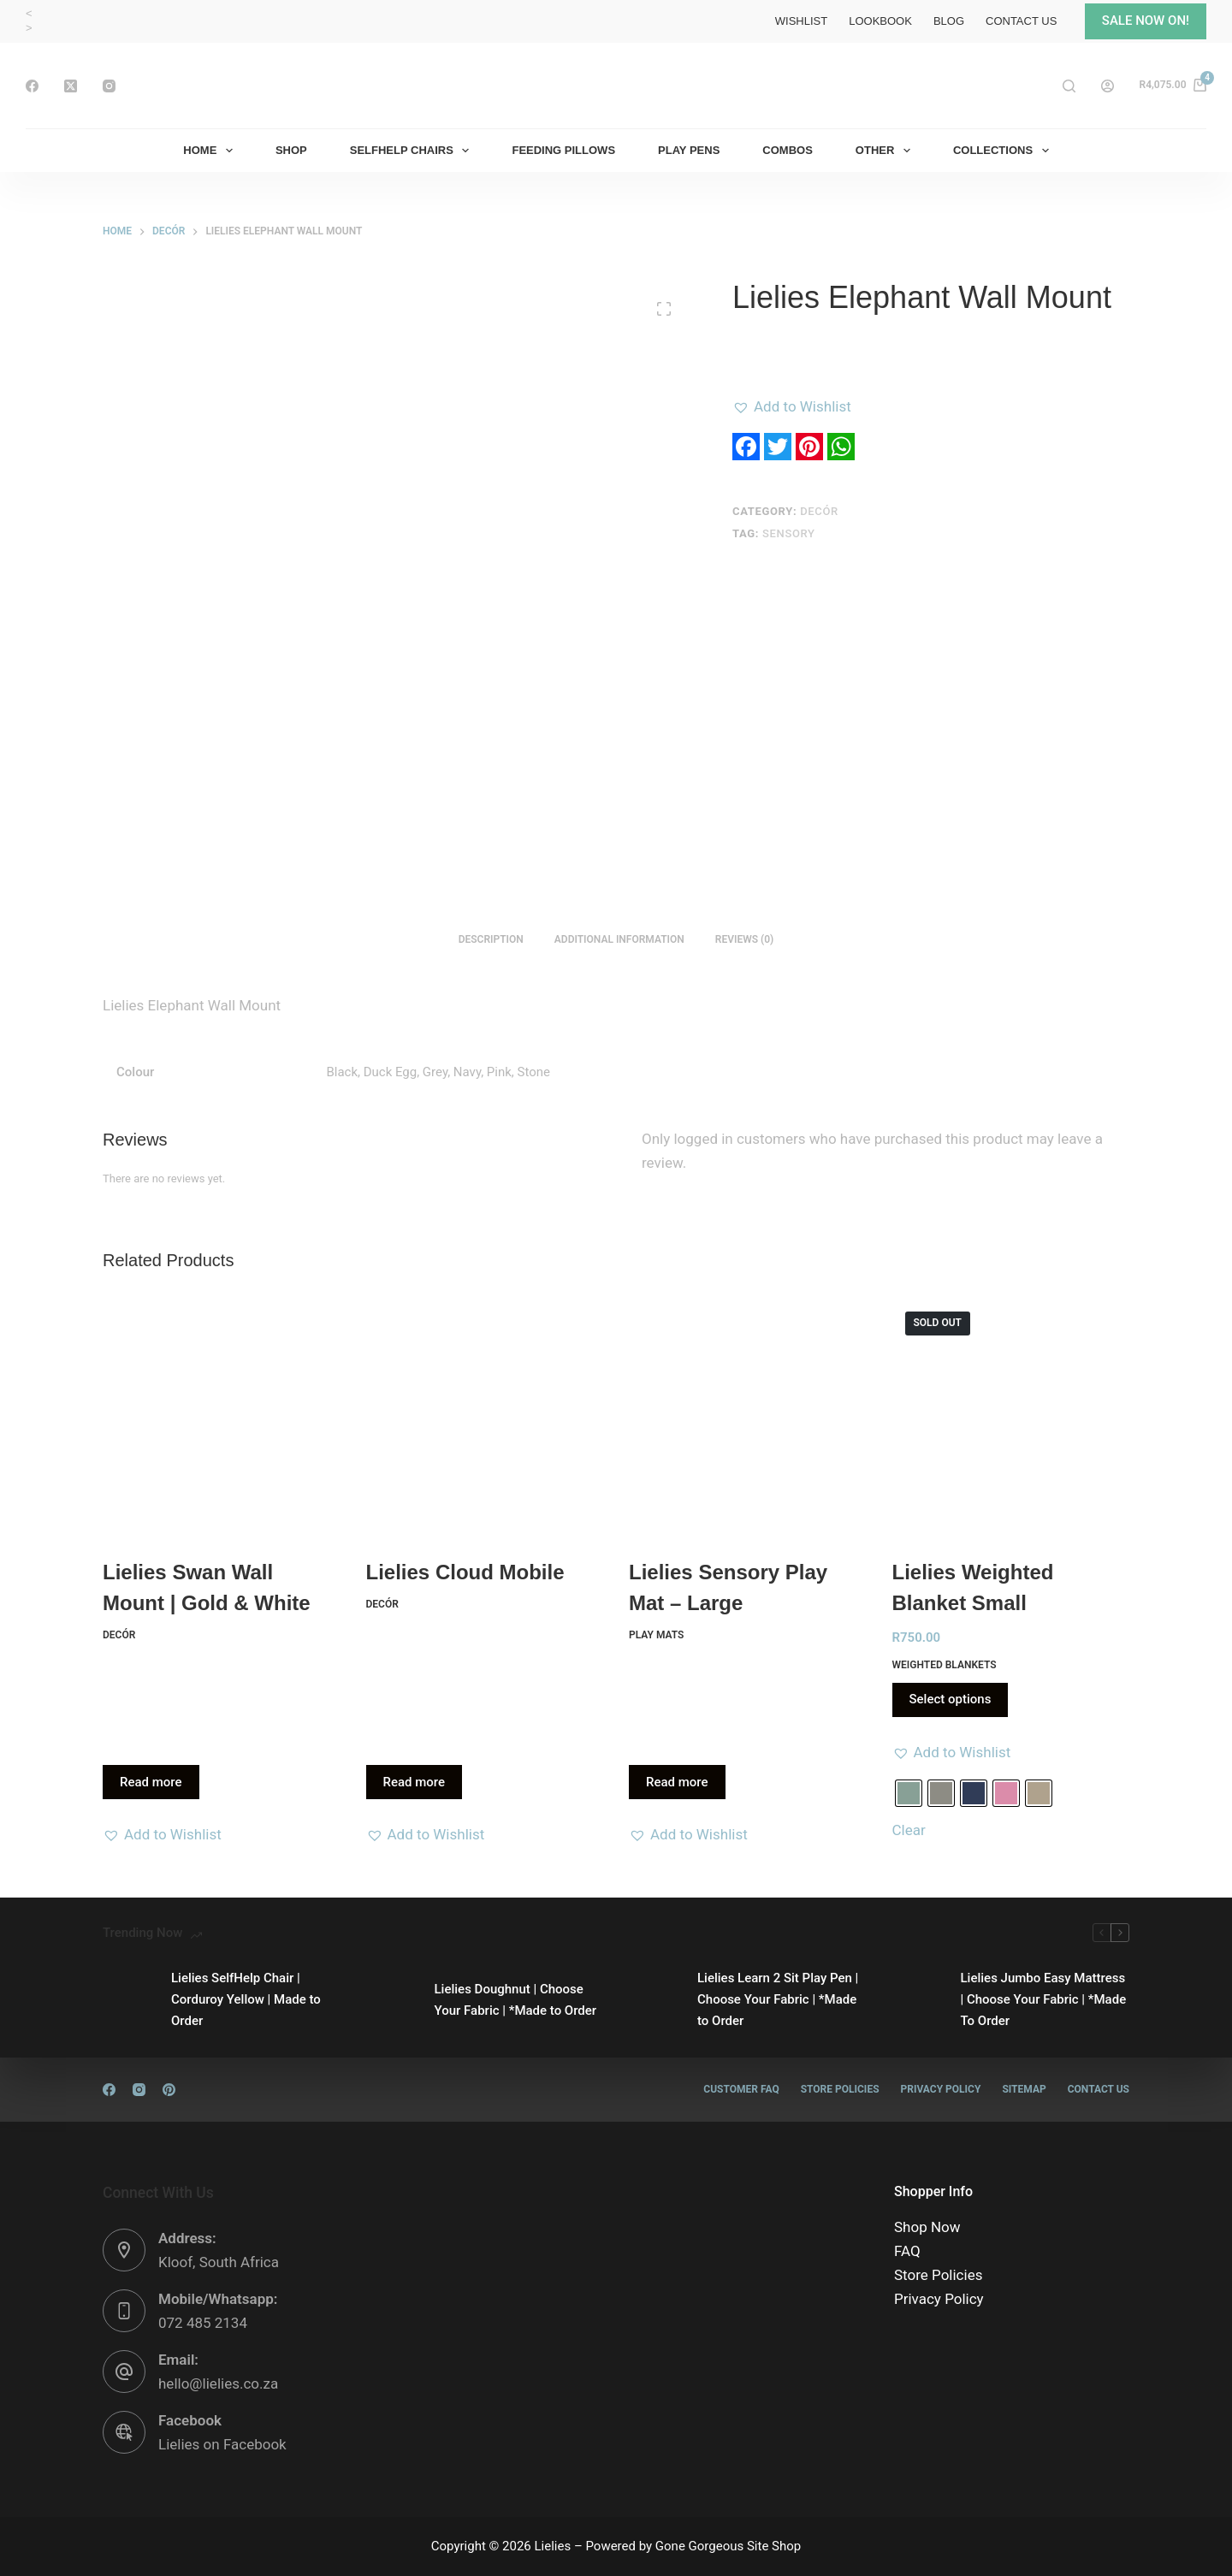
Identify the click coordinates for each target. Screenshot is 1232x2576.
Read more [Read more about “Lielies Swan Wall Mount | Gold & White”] (151, 1782)
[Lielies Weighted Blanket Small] (1011, 1418)
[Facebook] (32, 86)
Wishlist (801, 21)
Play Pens (689, 150)
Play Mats (656, 1635)
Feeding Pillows (563, 150)
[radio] (908, 1793)
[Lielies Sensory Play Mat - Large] (748, 1418)
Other (886, 150)
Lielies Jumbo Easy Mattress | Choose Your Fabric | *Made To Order (1044, 1999)
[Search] (1069, 86)
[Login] (1107, 86)
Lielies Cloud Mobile (465, 1572)
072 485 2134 (202, 2322)
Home (211, 150)
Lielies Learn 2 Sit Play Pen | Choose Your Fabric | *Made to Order (777, 1999)
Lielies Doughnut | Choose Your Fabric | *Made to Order (516, 1999)
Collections (1004, 150)
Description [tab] (491, 939)
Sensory (788, 533)
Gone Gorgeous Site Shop (728, 2546)
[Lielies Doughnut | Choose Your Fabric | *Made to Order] (392, 2000)
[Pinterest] (169, 2089)
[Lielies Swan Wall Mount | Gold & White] (222, 1418)
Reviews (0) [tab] (744, 939)
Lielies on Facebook (222, 2444)
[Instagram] (109, 86)
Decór (819, 511)
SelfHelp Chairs (413, 150)
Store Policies (840, 2089)
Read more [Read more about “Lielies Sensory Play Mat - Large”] (677, 1782)
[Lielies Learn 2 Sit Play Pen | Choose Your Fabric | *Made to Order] (654, 2000)
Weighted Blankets (944, 1665)
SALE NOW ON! (1145, 20)
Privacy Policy (941, 2089)
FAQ (907, 2250)
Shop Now (927, 2226)
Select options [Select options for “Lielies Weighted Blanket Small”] (950, 1699)
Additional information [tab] (619, 939)
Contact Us (1021, 21)
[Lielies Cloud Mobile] (485, 1418)
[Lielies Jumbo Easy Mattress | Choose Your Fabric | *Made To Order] (918, 2000)
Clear (909, 1830)
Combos (787, 150)
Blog (948, 21)
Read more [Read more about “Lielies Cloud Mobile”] (414, 1782)
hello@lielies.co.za (218, 2383)
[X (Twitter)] (70, 86)
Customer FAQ (741, 2089)
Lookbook (880, 21)
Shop (291, 150)
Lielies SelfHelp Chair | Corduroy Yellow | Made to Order (246, 1999)
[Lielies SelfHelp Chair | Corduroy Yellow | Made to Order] (128, 2000)
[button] (791, 406)
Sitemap (1023, 2089)
